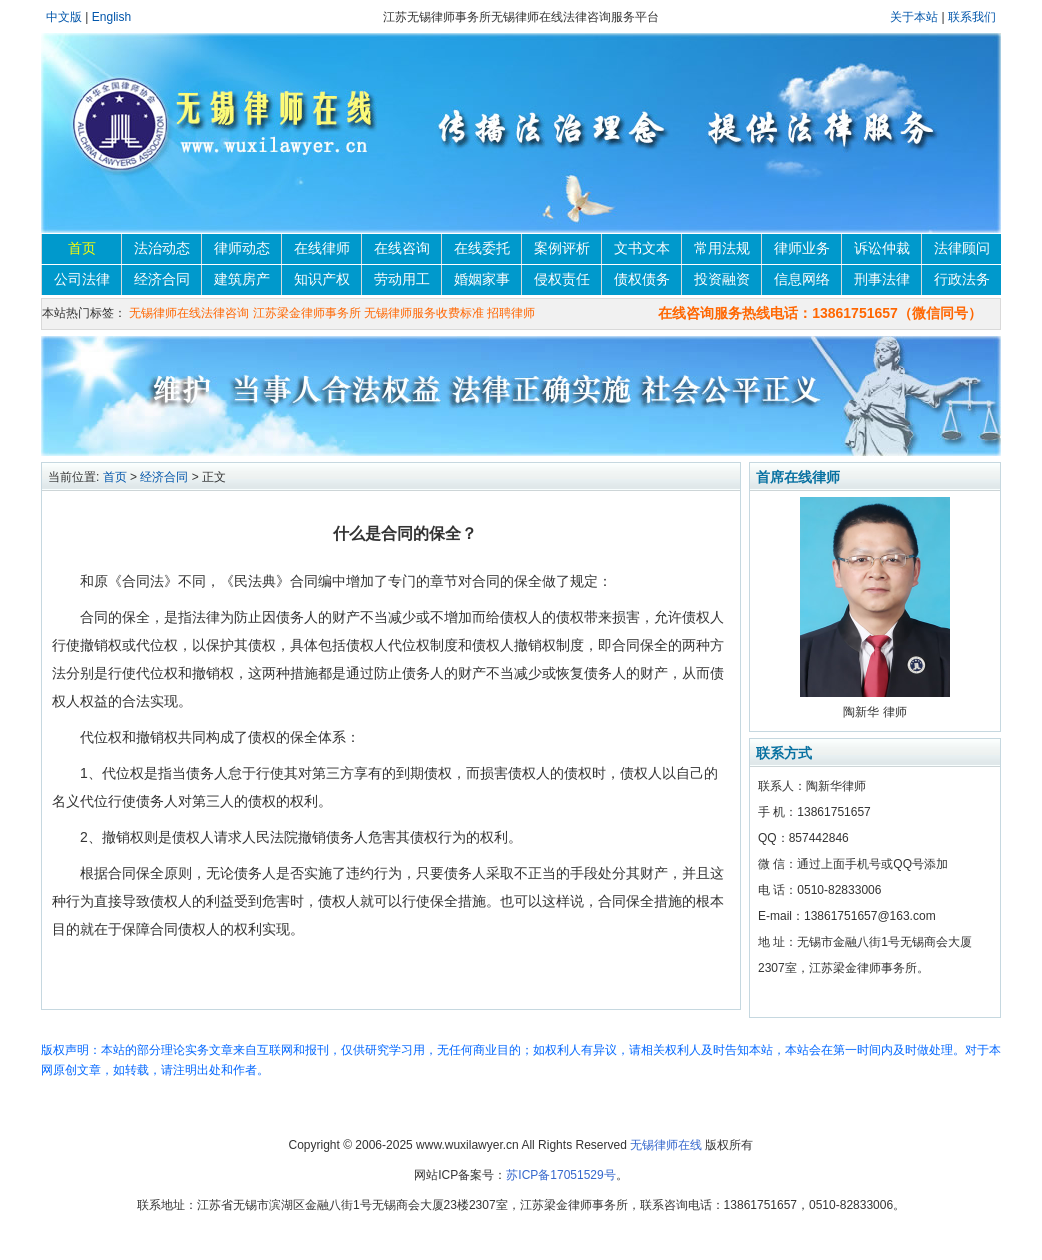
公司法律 (82, 279)
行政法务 (962, 279)
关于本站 (915, 17)
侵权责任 (562, 279)
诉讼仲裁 (882, 248)
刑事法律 (882, 279)
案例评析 (562, 248)
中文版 (64, 17)
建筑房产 (242, 279)
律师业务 (802, 248)
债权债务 (642, 279)
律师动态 (242, 248)
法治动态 (162, 248)
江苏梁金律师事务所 (307, 313)
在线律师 (322, 248)
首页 (82, 248)
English (111, 17)
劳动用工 (402, 279)
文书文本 (642, 248)
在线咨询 (402, 248)
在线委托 (482, 248)
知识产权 (322, 279)
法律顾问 (962, 248)
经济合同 (162, 279)
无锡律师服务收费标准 (424, 313)
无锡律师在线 (666, 1145)
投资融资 (722, 279)
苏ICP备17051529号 (560, 1175)
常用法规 (722, 248)
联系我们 (972, 17)
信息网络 (802, 279)
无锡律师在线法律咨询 (189, 313)
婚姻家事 (482, 279)
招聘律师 (511, 313)
